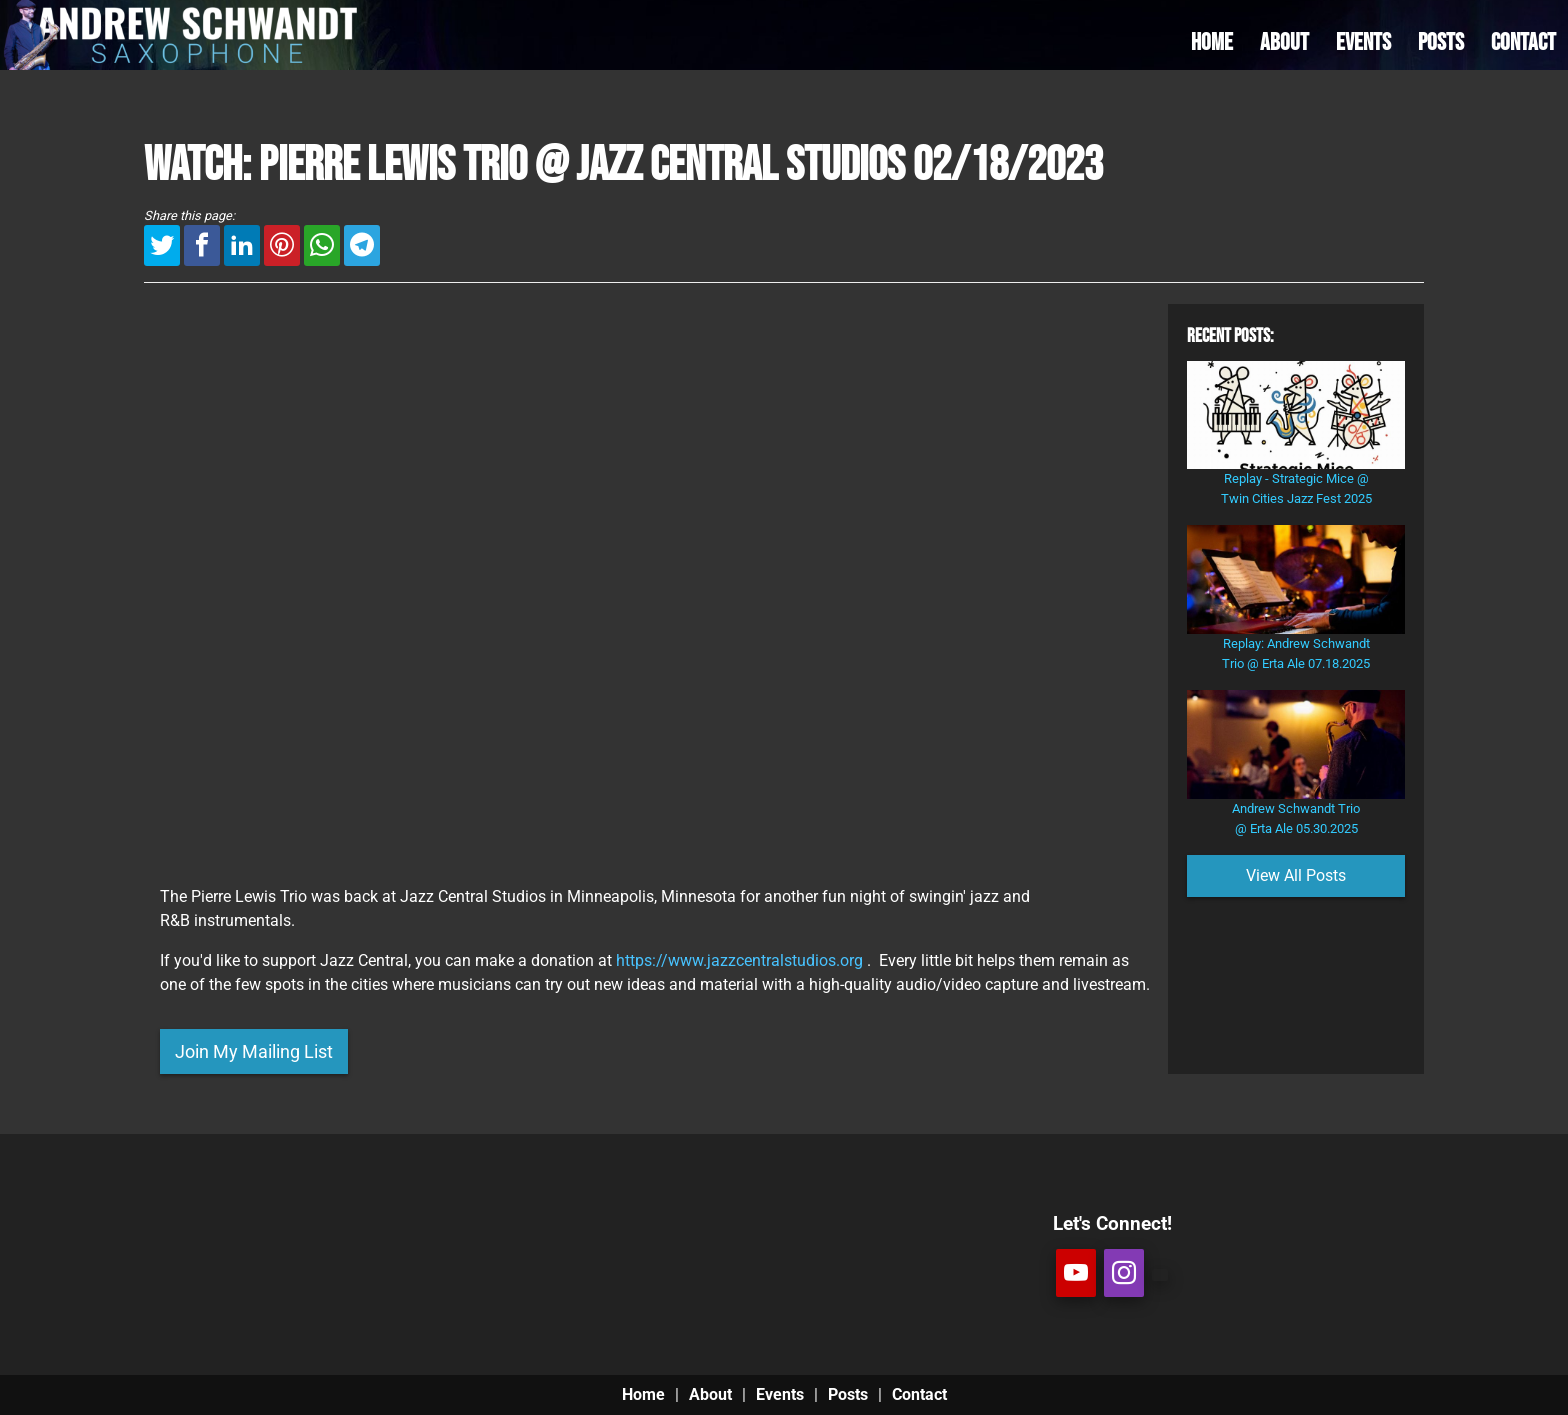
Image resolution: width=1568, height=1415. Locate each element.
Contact (919, 1394)
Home (643, 1394)
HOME (1212, 42)
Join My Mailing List (254, 1051)
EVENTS (1363, 42)
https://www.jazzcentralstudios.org (739, 960)
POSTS (1441, 42)
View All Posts (1296, 875)
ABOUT (1284, 42)
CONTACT (1523, 42)
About (710, 1394)
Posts (848, 1394)
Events (780, 1394)
